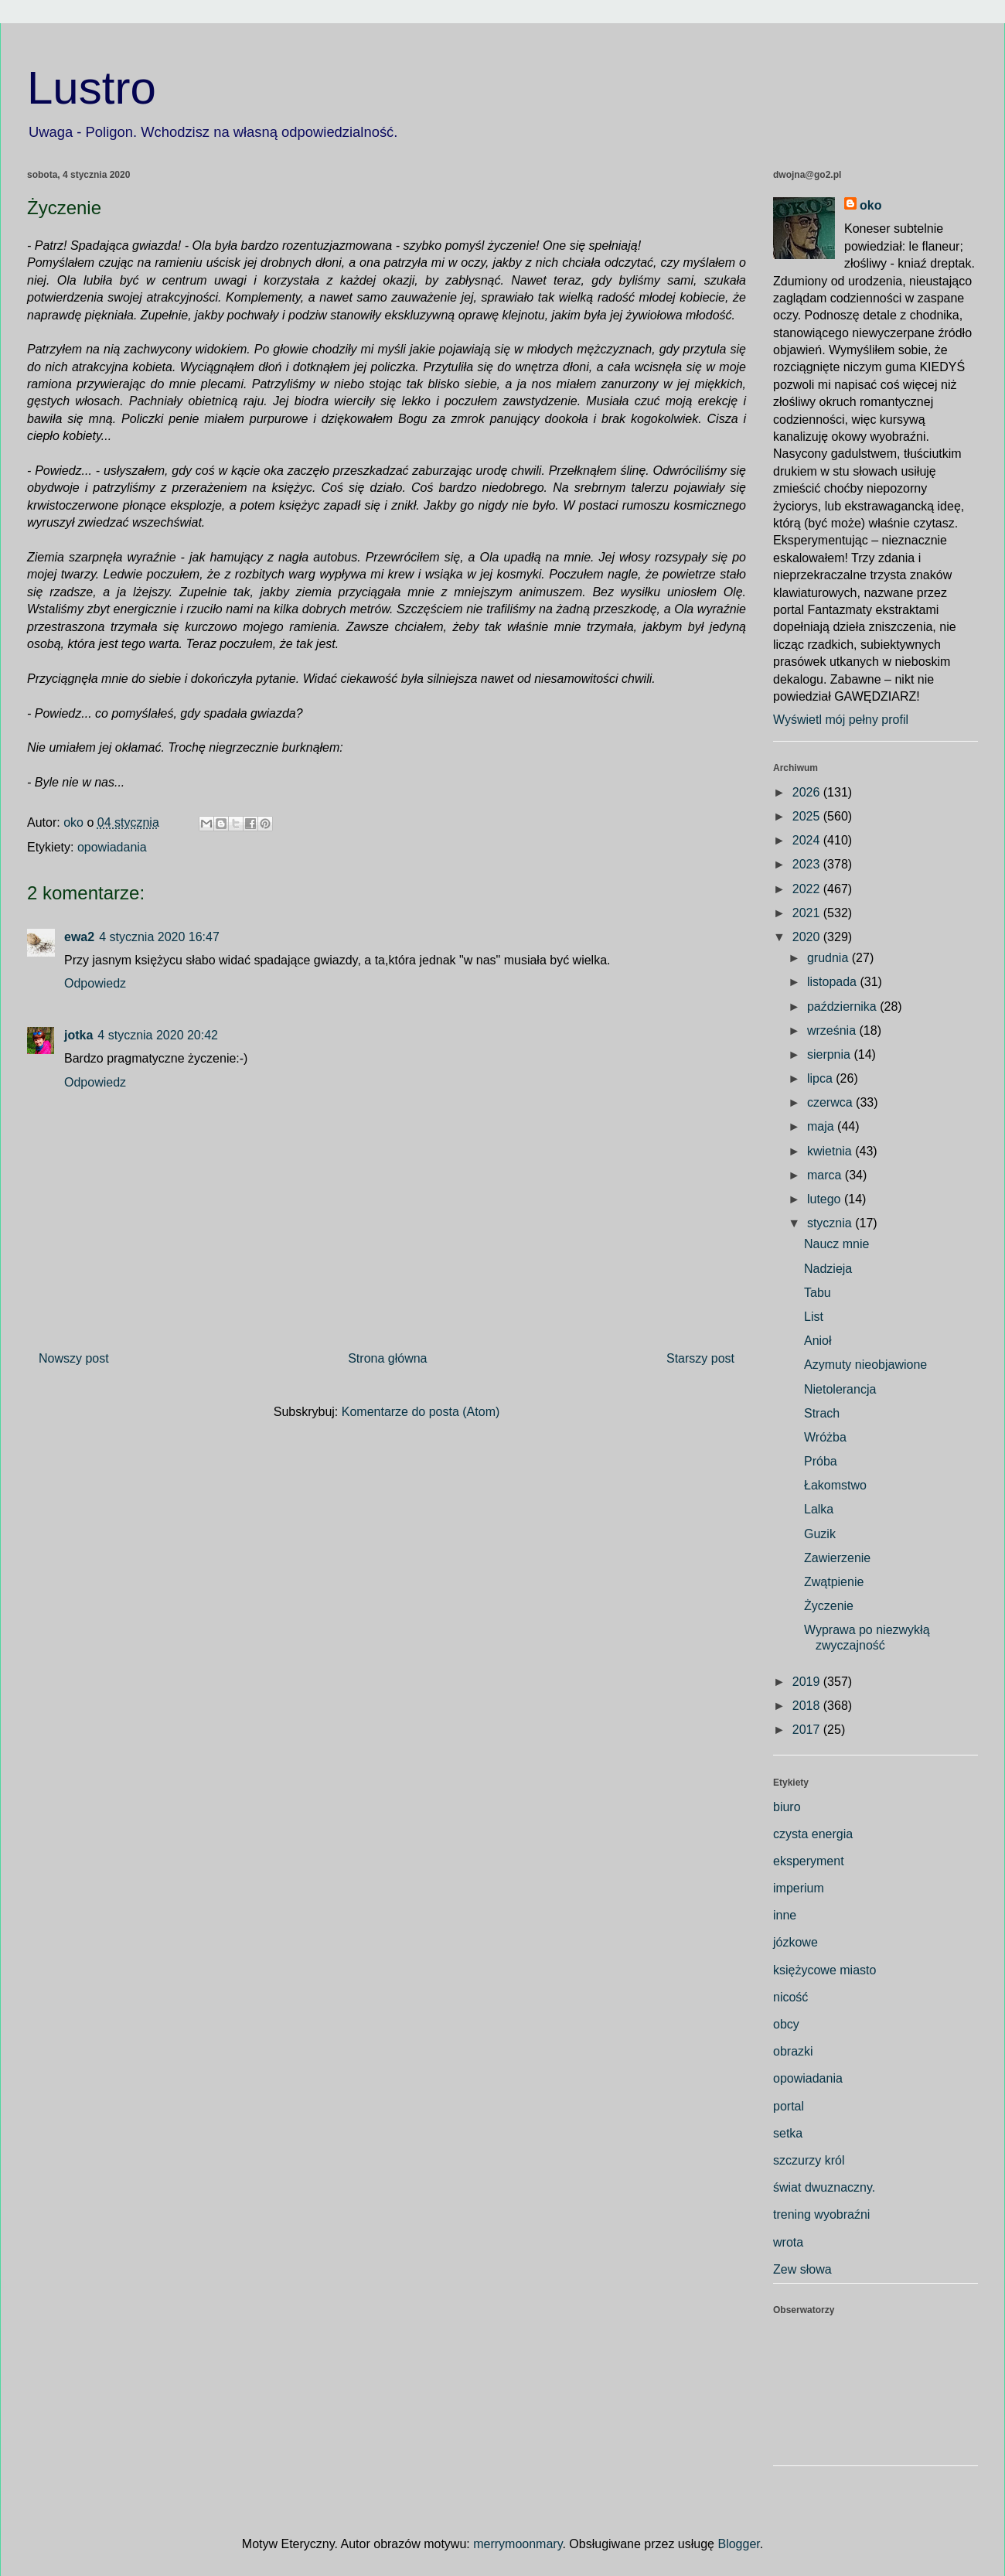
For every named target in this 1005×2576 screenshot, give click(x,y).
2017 (807, 1729)
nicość (790, 1997)
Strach (822, 1413)
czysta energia (813, 1834)
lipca (821, 1078)
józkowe (795, 1942)
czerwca (831, 1102)
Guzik (820, 1533)
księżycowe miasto (824, 1970)
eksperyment (808, 1861)
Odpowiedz (95, 983)
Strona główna (387, 1358)
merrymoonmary (517, 2543)
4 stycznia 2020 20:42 (157, 1035)
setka (787, 2133)
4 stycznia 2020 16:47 (159, 936)
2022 (807, 889)
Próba (820, 1461)
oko (870, 205)
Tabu (817, 1292)
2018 (807, 1705)
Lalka (818, 1509)
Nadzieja (828, 1268)
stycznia (831, 1223)
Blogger (738, 2543)
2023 (807, 864)
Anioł (818, 1340)
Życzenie (828, 1605)
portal (788, 2106)
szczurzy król (808, 2160)
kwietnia (831, 1151)
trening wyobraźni (821, 2214)
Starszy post (700, 1358)
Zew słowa (802, 2269)
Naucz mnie (836, 1243)
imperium (798, 1888)
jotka (78, 1035)
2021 (807, 913)
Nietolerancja (840, 1389)
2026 (807, 792)
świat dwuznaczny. (824, 2187)
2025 (807, 816)
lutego (825, 1199)
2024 (807, 840)
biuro (787, 1806)
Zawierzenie (837, 1557)
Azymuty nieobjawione (865, 1364)
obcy (786, 2024)
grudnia (829, 957)
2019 (807, 1681)
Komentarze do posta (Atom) (421, 1411)
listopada (833, 981)
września (833, 1030)
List (813, 1316)
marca (826, 1175)
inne (784, 1915)
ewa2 (79, 936)
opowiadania (112, 847)
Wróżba (825, 1437)
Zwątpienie (834, 1581)
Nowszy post (74, 1358)
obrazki (793, 2051)
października (843, 1006)
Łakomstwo (835, 1485)
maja (822, 1126)
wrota (788, 2242)
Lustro (91, 88)
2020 (807, 936)
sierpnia (830, 1054)
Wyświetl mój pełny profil (840, 719)
